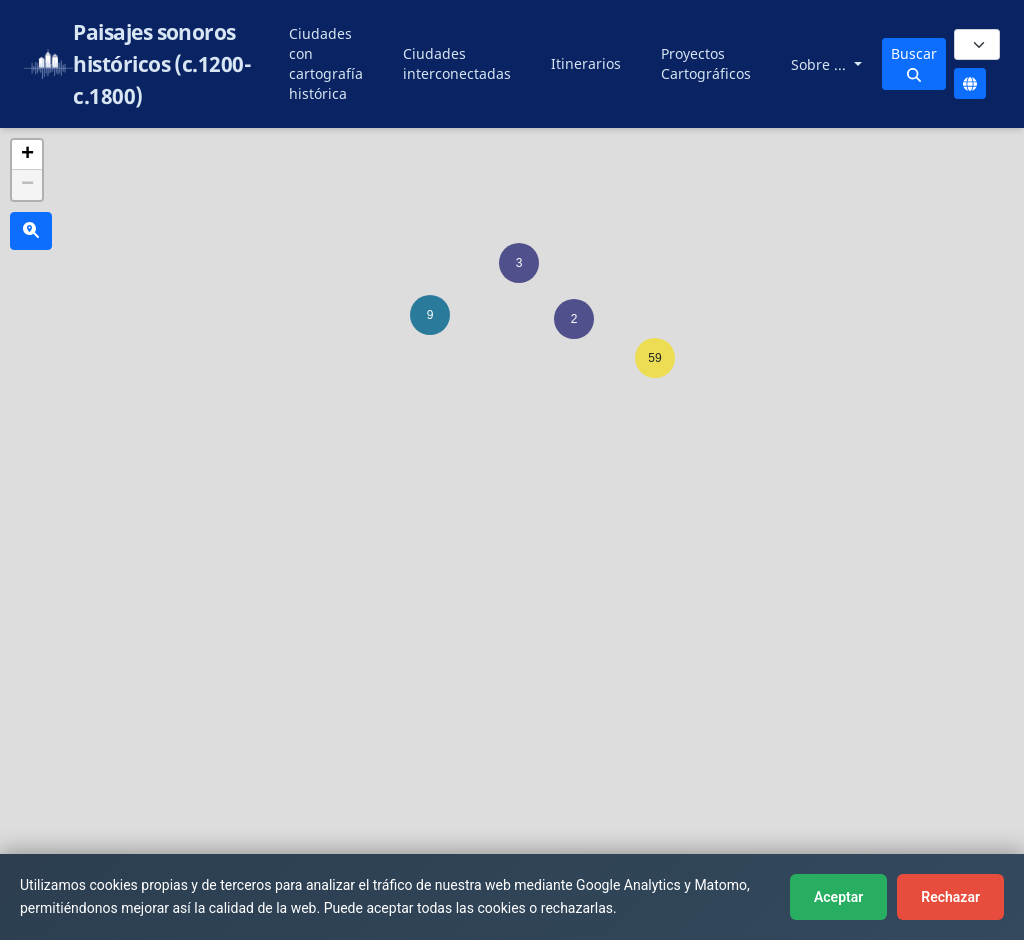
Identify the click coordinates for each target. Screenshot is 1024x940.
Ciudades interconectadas (457, 63)
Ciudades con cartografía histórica (326, 63)
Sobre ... (820, 64)
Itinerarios (586, 63)
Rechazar (950, 897)
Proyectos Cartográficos (706, 63)
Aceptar (838, 897)
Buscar (914, 63)
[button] (519, 263)
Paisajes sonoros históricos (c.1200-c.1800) (162, 64)
